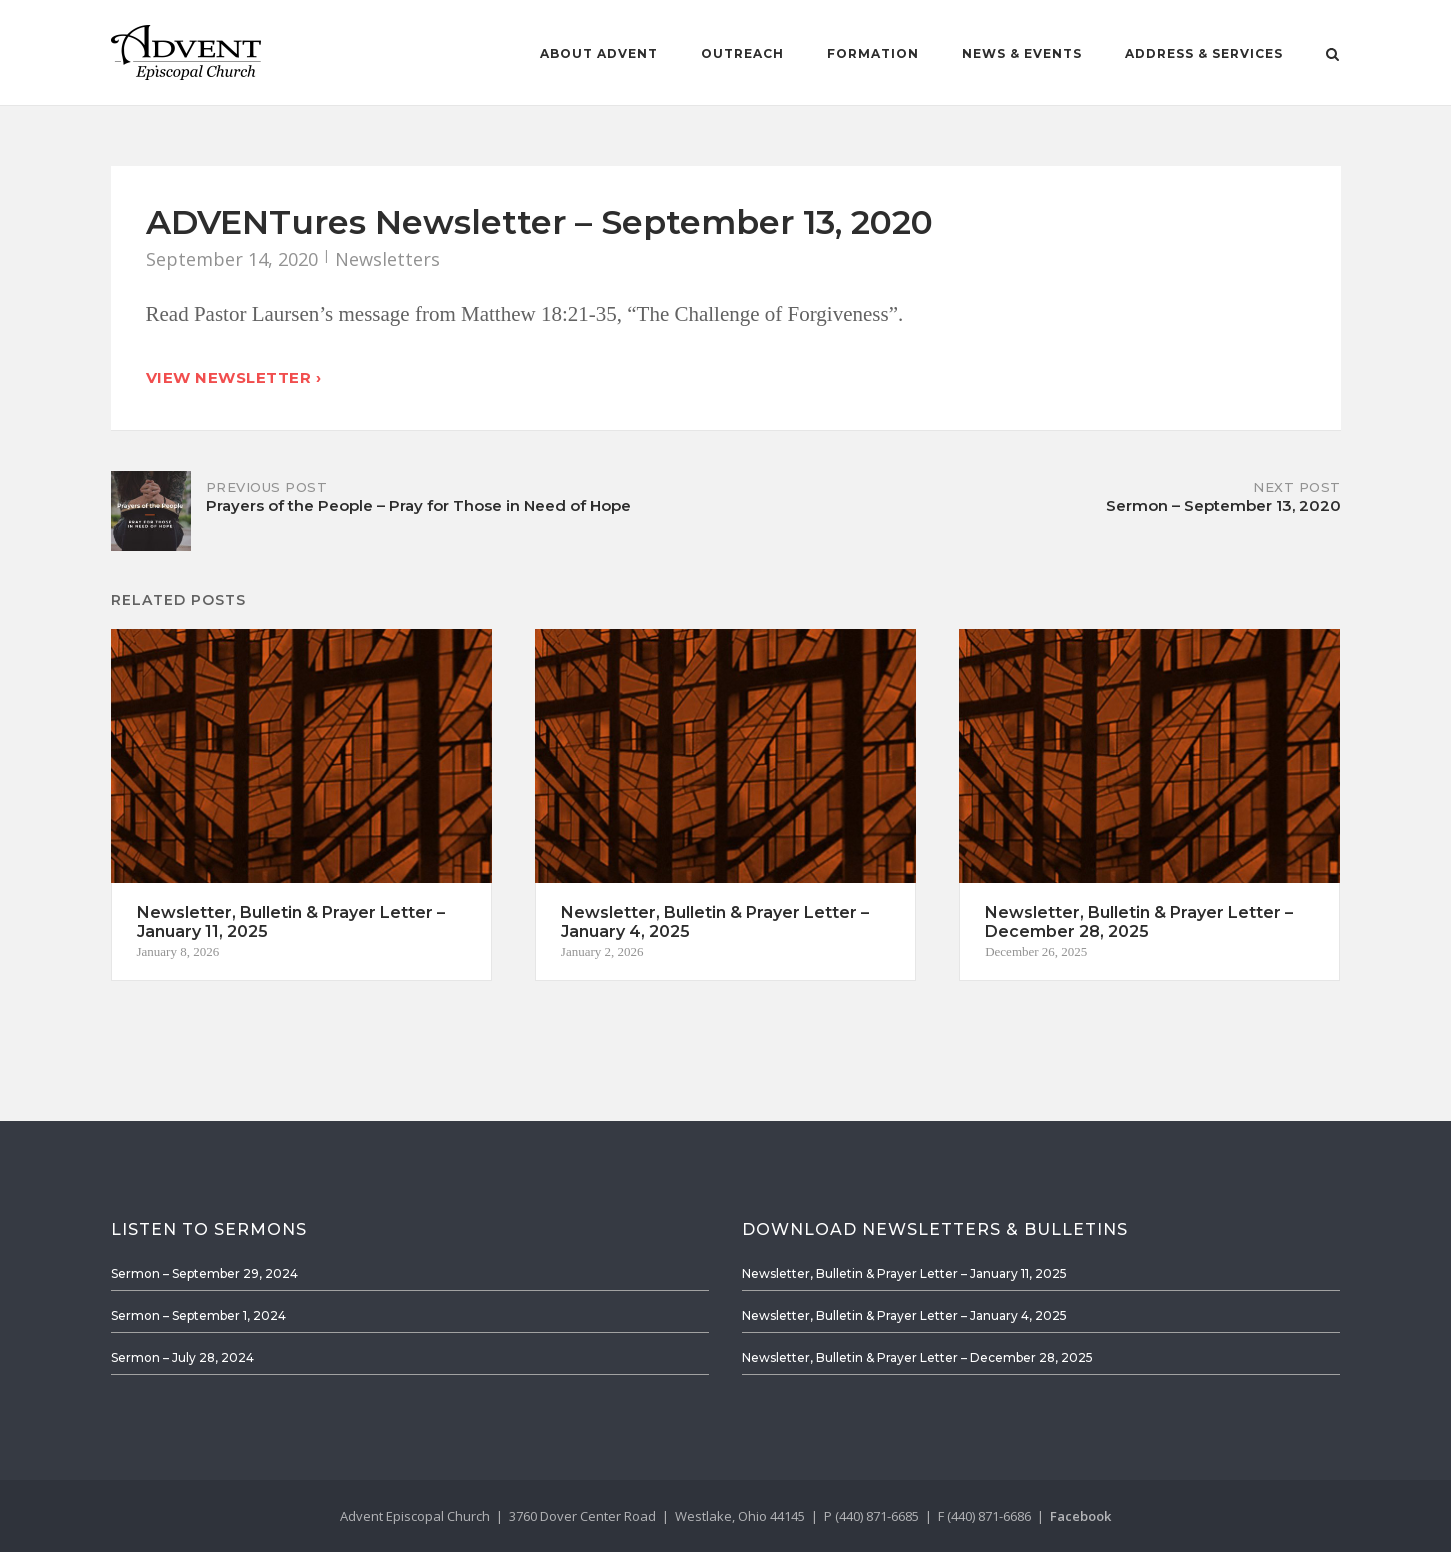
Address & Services (1204, 53)
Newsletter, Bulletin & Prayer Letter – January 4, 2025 (904, 1315)
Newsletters (387, 259)
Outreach (742, 53)
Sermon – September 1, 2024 (198, 1315)
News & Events (1022, 53)
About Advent (599, 53)
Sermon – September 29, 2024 (204, 1273)
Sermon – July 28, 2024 (182, 1357)
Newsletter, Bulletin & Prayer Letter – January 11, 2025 (904, 1273)
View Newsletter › (234, 377)
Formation (873, 53)
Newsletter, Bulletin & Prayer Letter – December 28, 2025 (917, 1357)
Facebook (1080, 1516)
